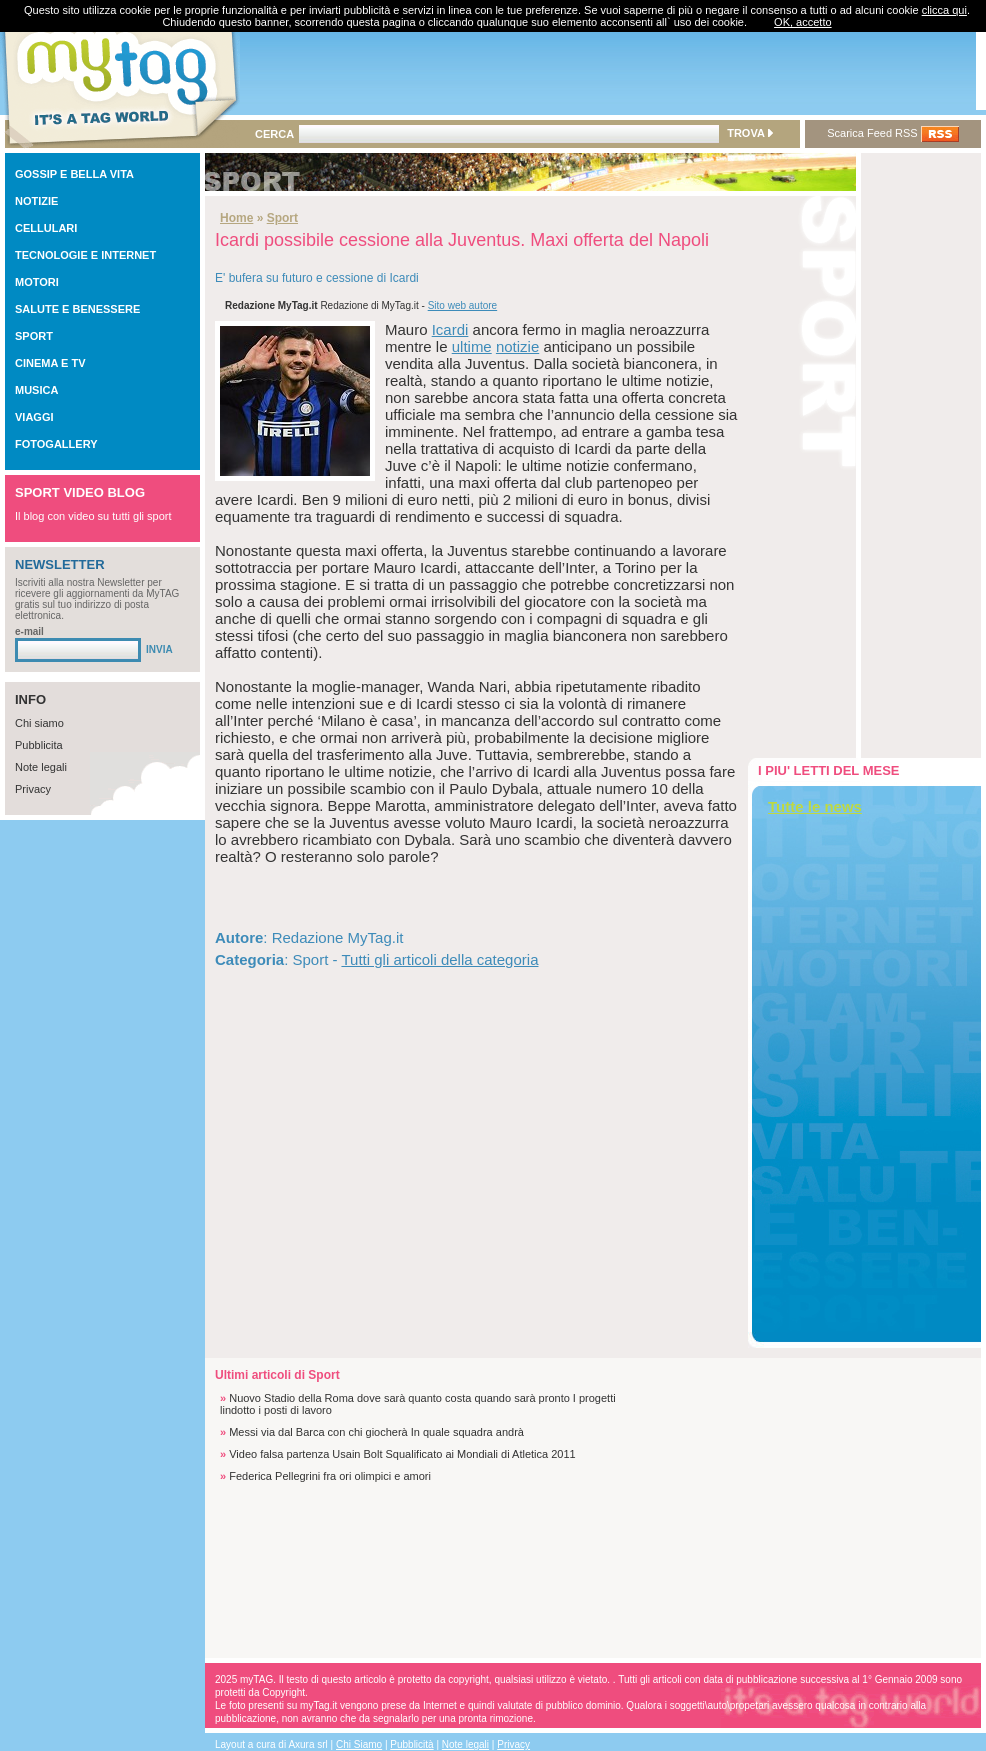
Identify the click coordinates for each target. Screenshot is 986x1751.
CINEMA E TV (50, 363)
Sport (282, 218)
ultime (472, 346)
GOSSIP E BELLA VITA (74, 174)
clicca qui (944, 10)
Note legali (41, 767)
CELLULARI (46, 228)
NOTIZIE (36, 201)
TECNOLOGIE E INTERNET (85, 255)
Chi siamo (39, 723)
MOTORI (37, 282)
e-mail (29, 631)
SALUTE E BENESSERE (77, 309)
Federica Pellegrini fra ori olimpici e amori (330, 1476)
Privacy (33, 789)
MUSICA (36, 390)
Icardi (450, 329)
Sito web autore (463, 305)
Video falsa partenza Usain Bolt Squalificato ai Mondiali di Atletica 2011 (402, 1454)
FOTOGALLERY (56, 444)
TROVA (749, 133)
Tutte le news (815, 806)
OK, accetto (802, 22)
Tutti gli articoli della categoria (439, 959)
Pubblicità (411, 1744)
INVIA (159, 649)
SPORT (34, 336)
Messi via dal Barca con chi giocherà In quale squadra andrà (376, 1432)
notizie (517, 346)
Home (236, 218)
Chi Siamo (359, 1744)
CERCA (274, 134)
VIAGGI (34, 417)
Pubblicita (39, 745)
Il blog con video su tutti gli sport (93, 516)
